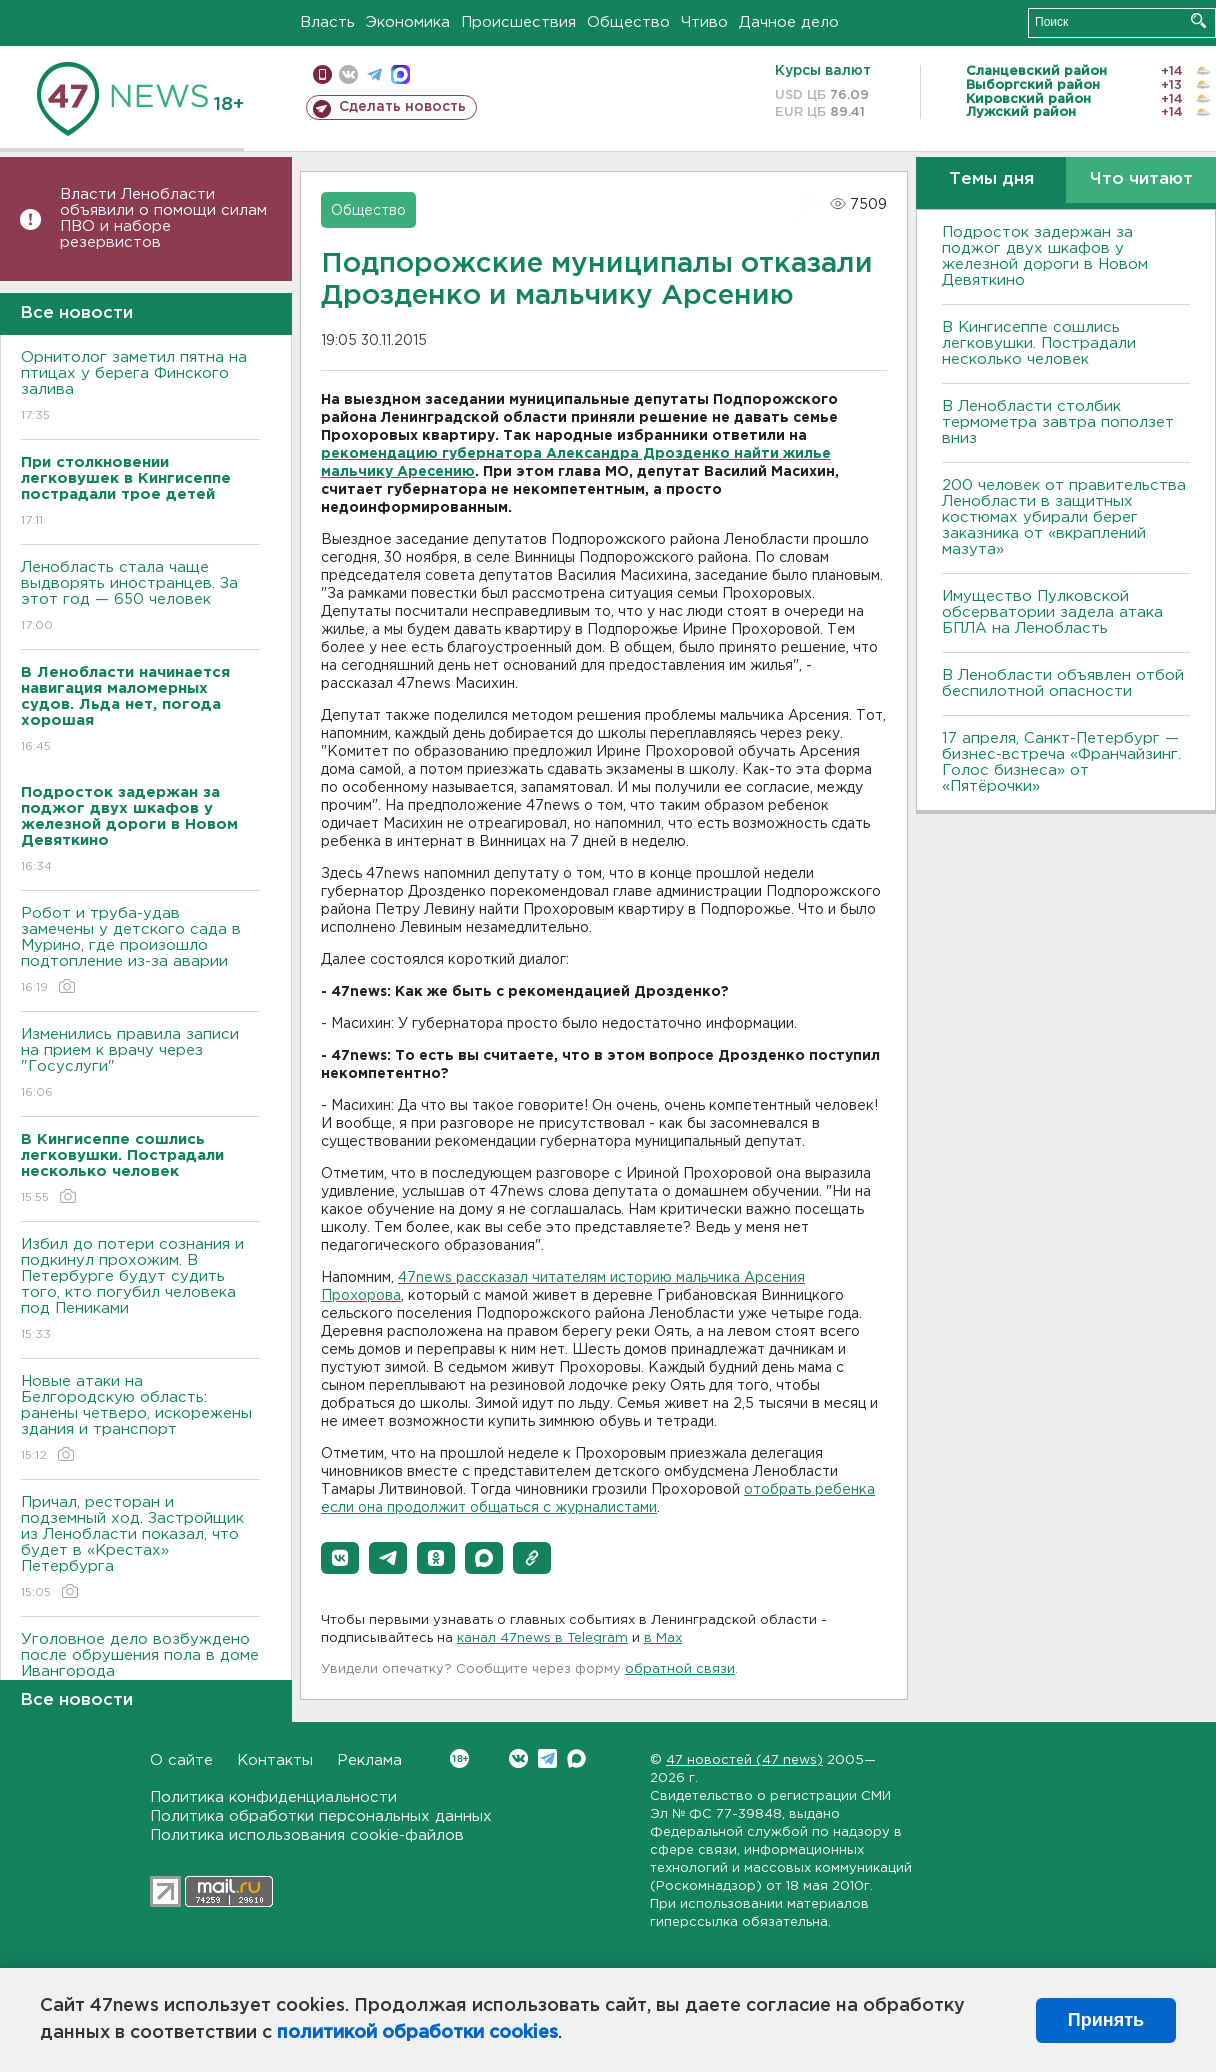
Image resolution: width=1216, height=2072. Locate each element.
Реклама (369, 1760)
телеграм (374, 74)
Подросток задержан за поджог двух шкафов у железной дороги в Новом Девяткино (1045, 256)
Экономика (408, 22)
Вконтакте (459, 1758)
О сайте (181, 1760)
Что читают (1141, 179)
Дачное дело (789, 22)
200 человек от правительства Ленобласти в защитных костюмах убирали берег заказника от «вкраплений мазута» (1064, 517)
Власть (327, 22)
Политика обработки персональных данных (321, 1816)
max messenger (400, 74)
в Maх (663, 1638)
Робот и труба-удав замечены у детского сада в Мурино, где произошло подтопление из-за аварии (140, 951)
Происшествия (518, 22)
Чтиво (704, 22)
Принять (1106, 2020)
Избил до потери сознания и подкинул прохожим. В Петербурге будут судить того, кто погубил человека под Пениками (140, 1290)
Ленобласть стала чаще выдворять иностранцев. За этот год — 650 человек (140, 597)
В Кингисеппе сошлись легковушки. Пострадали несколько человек (1039, 343)
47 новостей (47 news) (744, 1760)
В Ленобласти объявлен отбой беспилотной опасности (1063, 683)
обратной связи (680, 1669)
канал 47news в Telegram (542, 1638)
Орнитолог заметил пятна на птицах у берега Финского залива (140, 387)
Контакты (275, 1760)
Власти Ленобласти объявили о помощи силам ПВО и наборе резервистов (163, 218)
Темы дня (991, 179)
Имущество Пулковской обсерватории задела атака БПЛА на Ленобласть (1052, 612)
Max (576, 1758)
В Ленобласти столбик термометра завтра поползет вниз (1058, 422)
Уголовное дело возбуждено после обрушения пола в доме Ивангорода (140, 1669)
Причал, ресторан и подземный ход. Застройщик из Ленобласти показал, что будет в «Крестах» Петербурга (140, 1548)
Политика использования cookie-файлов (307, 1835)
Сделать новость (402, 107)
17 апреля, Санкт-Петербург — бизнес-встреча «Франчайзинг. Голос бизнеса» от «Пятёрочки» (1061, 762)
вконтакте (348, 74)
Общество (628, 22)
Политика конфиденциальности (273, 1797)
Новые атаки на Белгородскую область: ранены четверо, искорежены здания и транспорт (140, 1419)
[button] (340, 1558)
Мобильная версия (322, 74)
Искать (1198, 20)
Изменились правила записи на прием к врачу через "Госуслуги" (140, 1064)
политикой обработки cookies (417, 2033)
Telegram (547, 1758)
